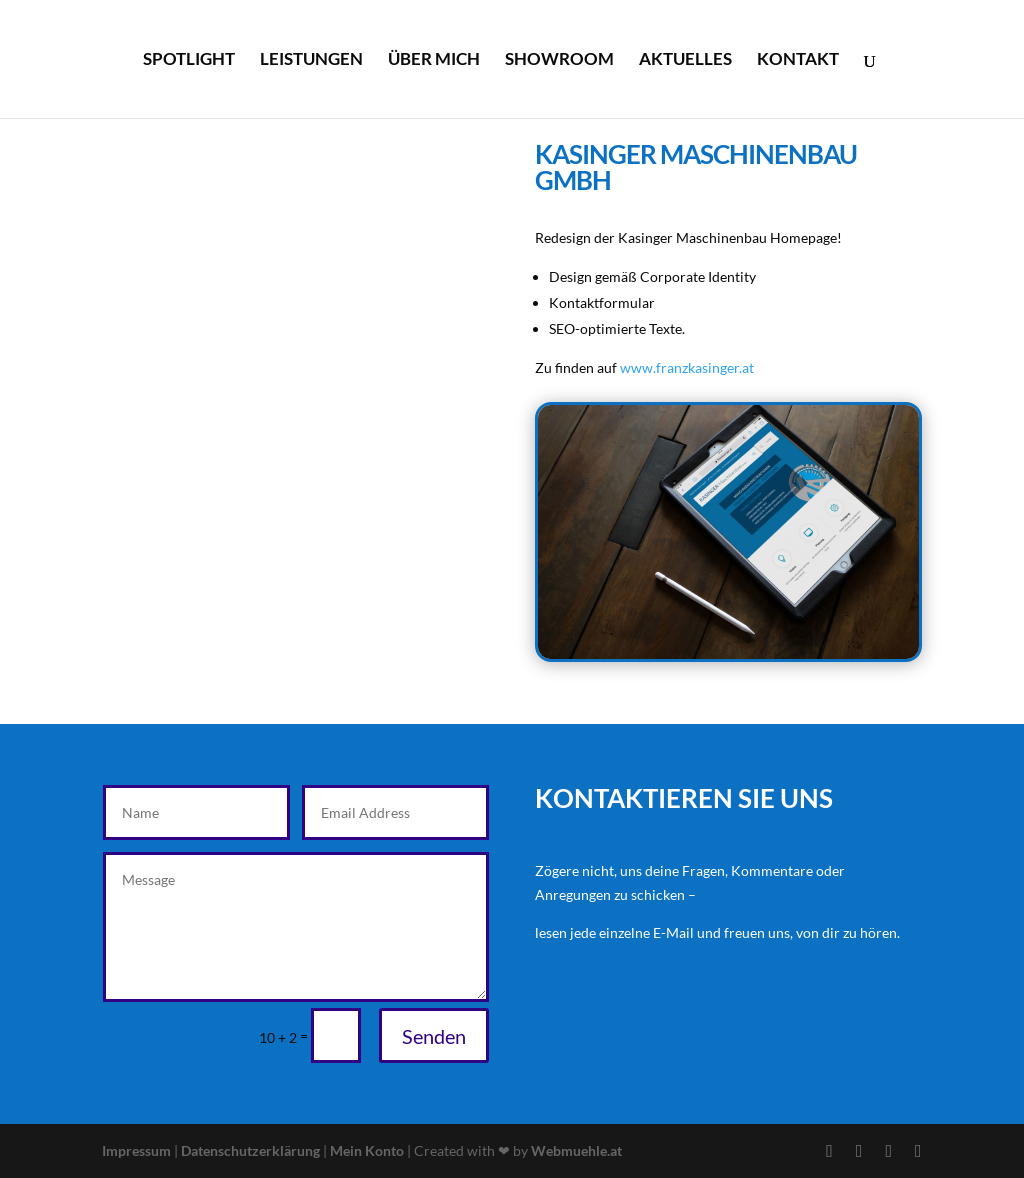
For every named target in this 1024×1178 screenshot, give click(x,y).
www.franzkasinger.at (687, 367)
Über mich (434, 60)
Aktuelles (685, 60)
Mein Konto (367, 1150)
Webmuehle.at (576, 1150)
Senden (434, 1036)
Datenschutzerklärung (252, 1150)
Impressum (138, 1150)
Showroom (559, 60)
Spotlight (189, 60)
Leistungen (311, 60)
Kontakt (798, 60)
